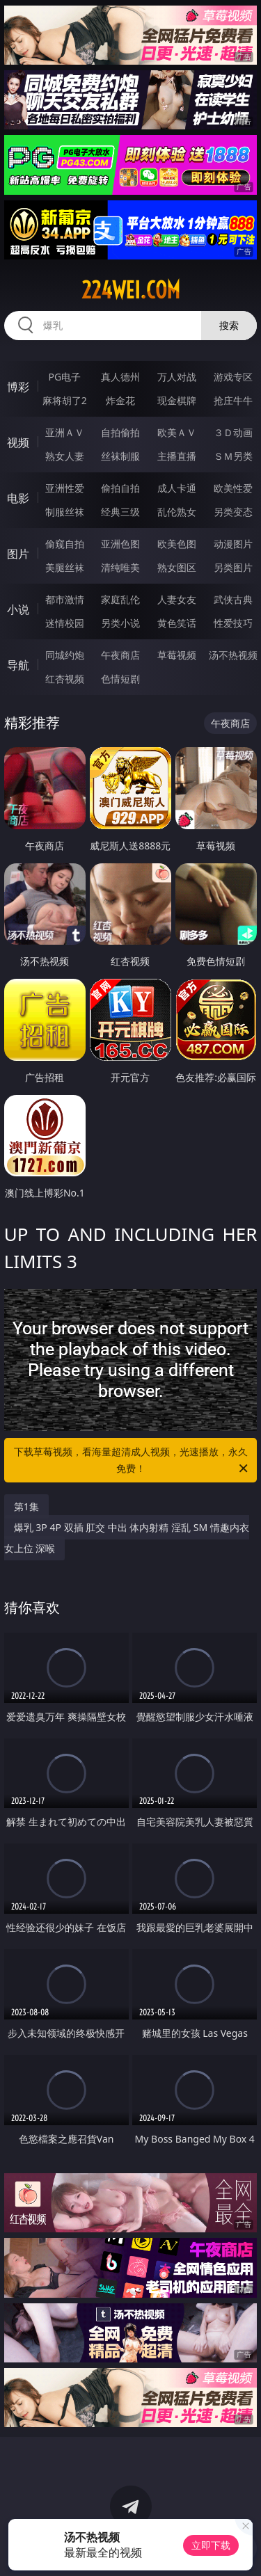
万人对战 (176, 376)
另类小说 (120, 623)
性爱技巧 (233, 623)
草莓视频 (176, 655)
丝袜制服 (120, 456)
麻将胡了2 (64, 400)
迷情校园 (64, 623)
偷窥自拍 (64, 543)
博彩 (18, 386)
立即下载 (210, 2545)
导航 (18, 665)
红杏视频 (64, 678)
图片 (18, 553)
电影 (18, 498)
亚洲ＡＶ (64, 432)
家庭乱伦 (120, 599)
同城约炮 (64, 655)
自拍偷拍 (120, 432)
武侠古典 (233, 599)
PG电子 (64, 376)
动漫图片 (233, 543)
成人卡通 (176, 488)
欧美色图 (176, 543)
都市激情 (64, 599)
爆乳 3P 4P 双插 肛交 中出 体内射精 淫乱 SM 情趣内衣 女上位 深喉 (126, 1538)
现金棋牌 (176, 400)
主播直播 (176, 456)
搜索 (229, 325)
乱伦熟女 (176, 511)
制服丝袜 (64, 511)
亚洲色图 (120, 543)
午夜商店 (120, 655)
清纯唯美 (120, 567)
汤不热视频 (233, 655)
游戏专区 (233, 376)
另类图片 (233, 567)
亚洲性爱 (64, 488)
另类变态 (233, 511)
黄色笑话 (176, 623)
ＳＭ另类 (233, 456)
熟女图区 (176, 567)
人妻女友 (176, 599)
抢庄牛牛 (233, 400)
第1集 (26, 1506)
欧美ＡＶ (176, 432)
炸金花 (120, 400)
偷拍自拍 (120, 488)
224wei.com (130, 290)
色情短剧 (120, 678)
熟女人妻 (64, 456)
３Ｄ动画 (233, 432)
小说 (18, 609)
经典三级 (120, 511)
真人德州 (120, 376)
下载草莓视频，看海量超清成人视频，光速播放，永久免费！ (132, 1461)
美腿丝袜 (64, 567)
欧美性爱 (233, 488)
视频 (18, 442)
